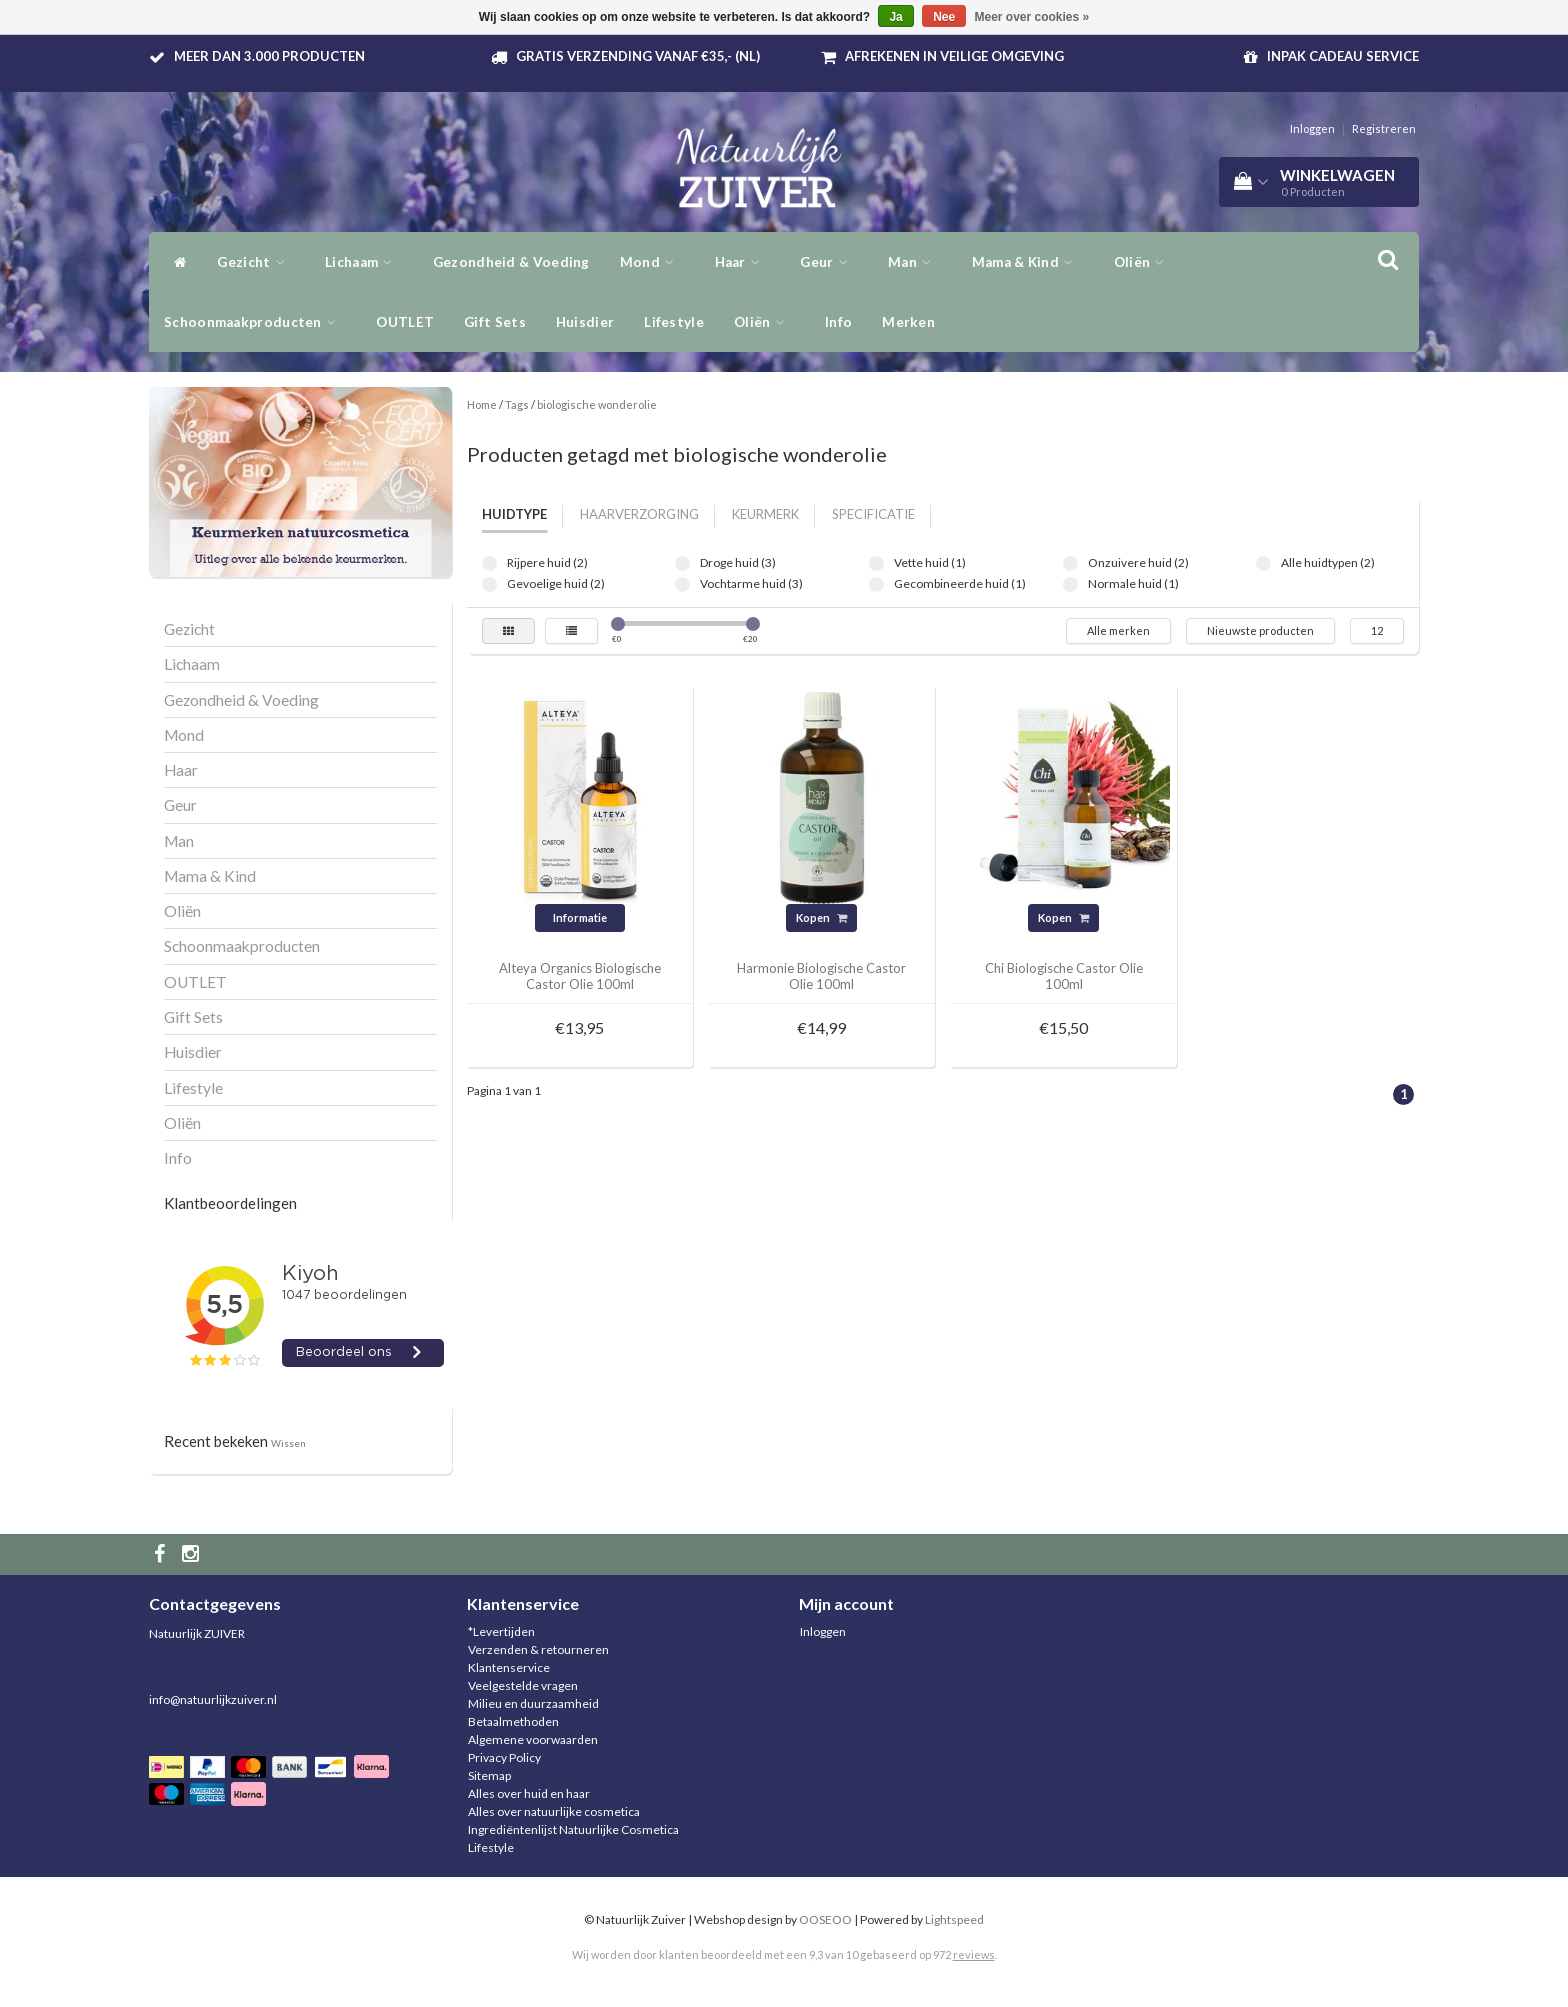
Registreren (1384, 128)
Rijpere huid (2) (489, 563)
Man (915, 262)
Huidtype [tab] (514, 514)
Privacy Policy (504, 1757)
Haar (743, 262)
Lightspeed (954, 1919)
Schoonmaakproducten (255, 322)
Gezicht (256, 262)
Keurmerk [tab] (765, 514)
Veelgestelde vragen (523, 1685)
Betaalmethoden (513, 1721)
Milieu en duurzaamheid (533, 1703)
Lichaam (364, 262)
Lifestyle (674, 322)
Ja (895, 17)
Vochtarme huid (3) (682, 584)
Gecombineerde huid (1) (876, 584)
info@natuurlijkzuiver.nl (213, 1699)
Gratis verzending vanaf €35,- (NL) (638, 56)
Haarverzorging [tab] (639, 514)
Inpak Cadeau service (1343, 56)
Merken (908, 322)
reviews (974, 1954)
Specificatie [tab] (873, 514)
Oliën (764, 322)
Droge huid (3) (682, 563)
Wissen (288, 1443)
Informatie (580, 917)
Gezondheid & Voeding (511, 262)
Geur (829, 262)
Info (838, 322)
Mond (652, 262)
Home (482, 404)
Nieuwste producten (1260, 630)
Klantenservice (509, 1667)
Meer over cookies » (1032, 17)
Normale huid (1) (1070, 584)
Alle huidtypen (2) (1263, 563)
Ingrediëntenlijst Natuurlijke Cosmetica (573, 1829)
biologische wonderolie (597, 404)
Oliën (1144, 262)
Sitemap (489, 1775)
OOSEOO (825, 1919)
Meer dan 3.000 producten (269, 56)
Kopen (821, 917)
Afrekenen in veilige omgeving (954, 56)
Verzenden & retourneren (538, 1649)
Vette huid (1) (876, 563)
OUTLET (405, 322)
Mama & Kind (1028, 262)
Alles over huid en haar (529, 1793)
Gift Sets (495, 322)
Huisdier (585, 322)
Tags (517, 404)
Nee (944, 17)
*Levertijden (501, 1631)
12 (1377, 630)
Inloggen (1312, 128)
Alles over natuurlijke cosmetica (554, 1811)
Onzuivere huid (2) (1070, 563)
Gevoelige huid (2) (489, 584)
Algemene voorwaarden (533, 1739)
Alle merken (1118, 630)
